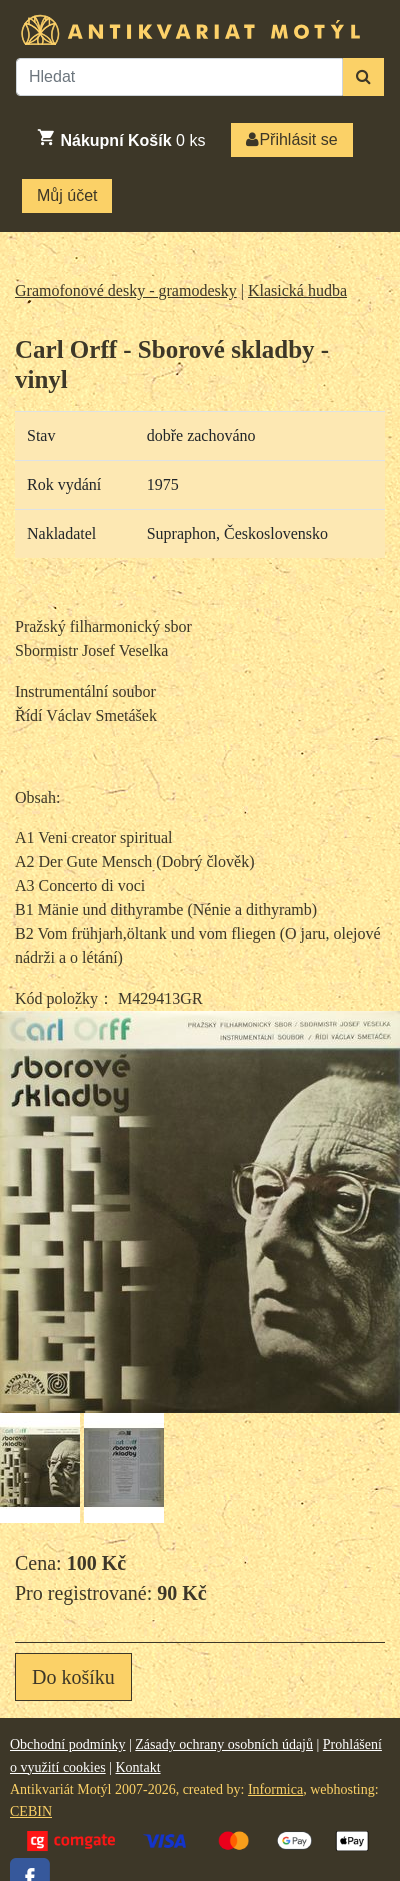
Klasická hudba (297, 290)
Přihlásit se (291, 139)
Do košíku (73, 1677)
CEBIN (31, 1811)
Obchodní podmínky (68, 1744)
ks (120, 138)
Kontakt (137, 1767)
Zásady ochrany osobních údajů (224, 1744)
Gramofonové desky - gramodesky (126, 290)
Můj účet (67, 195)
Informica (275, 1789)
